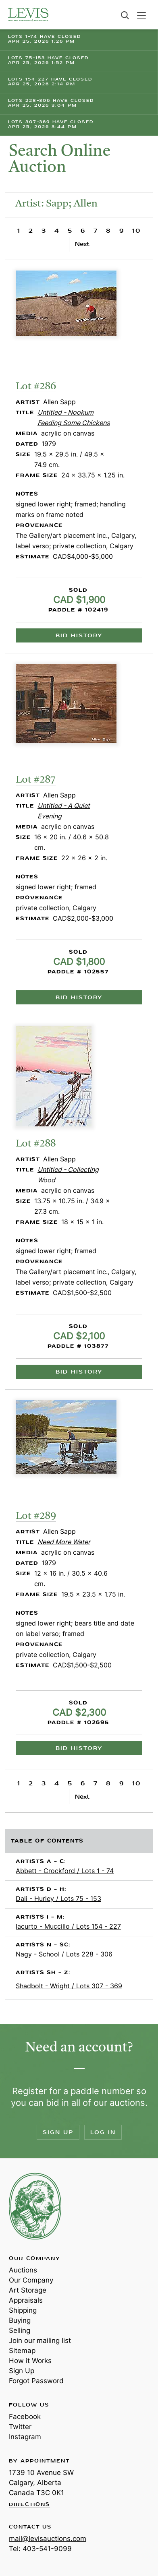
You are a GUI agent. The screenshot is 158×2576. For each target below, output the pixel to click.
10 (136, 231)
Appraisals (26, 2300)
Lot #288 (36, 1144)
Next (82, 244)
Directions (29, 2505)
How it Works (30, 2361)
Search (125, 15)
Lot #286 (36, 387)
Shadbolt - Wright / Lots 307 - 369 (69, 1986)
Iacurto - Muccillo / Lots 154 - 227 (68, 1926)
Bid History (79, 635)
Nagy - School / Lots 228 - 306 (64, 1954)
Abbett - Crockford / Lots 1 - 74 (65, 1871)
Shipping (23, 2310)
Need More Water (63, 1542)
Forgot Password (36, 2381)
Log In (103, 2132)
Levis (35, 2206)
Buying (20, 2320)
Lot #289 (36, 1516)
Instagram (25, 2437)
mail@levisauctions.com (47, 2539)
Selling (19, 2330)
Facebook (25, 2417)
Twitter (20, 2427)
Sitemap (22, 2351)
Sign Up (58, 2132)
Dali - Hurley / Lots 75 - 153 (58, 1898)
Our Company (31, 2280)
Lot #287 (36, 780)
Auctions (23, 2270)
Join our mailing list (40, 2340)
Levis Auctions (28, 14)
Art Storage (27, 2290)
